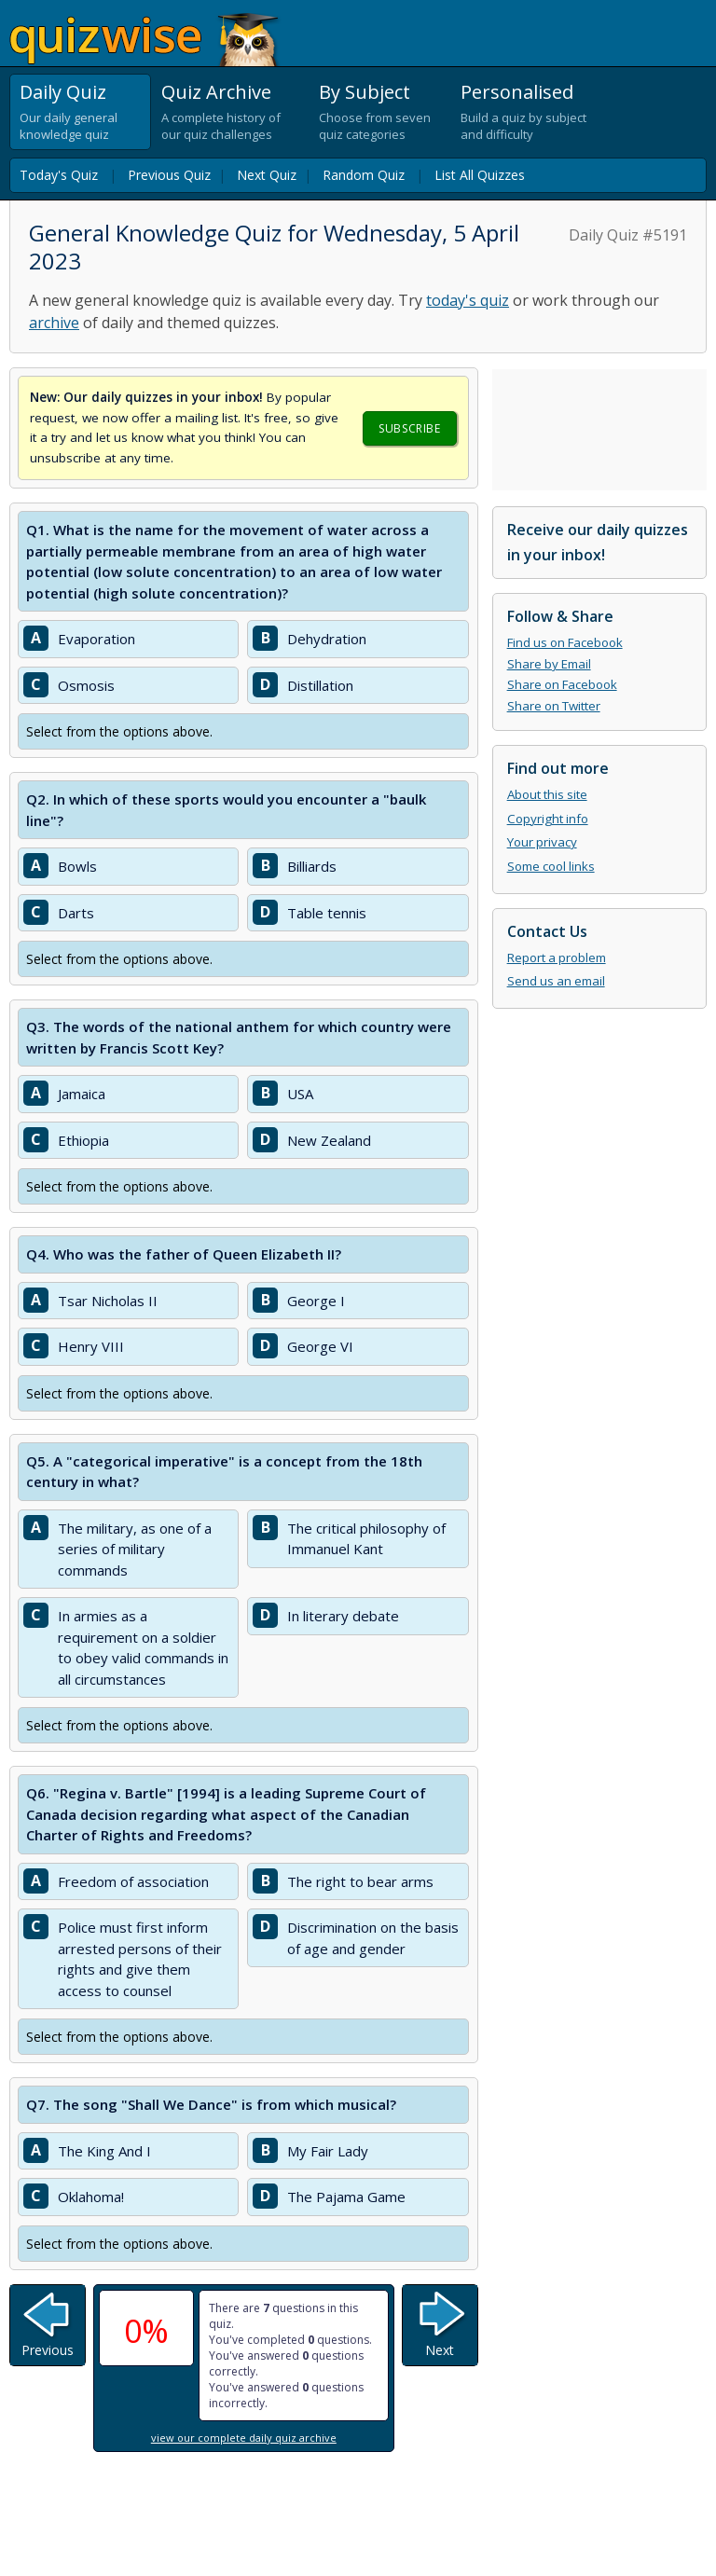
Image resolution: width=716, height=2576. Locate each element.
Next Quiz (266, 175)
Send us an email (556, 980)
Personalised (517, 91)
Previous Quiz (169, 175)
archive (54, 322)
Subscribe (409, 428)
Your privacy (542, 841)
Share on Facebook (562, 684)
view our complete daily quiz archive (244, 2438)
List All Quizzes (479, 175)
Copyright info (547, 818)
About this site (547, 794)
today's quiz (467, 300)
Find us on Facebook (565, 642)
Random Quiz (364, 175)
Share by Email (549, 663)
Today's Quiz (59, 175)
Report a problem (556, 957)
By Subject (364, 91)
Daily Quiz (63, 91)
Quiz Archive (216, 91)
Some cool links (551, 866)
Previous (47, 2350)
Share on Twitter (553, 705)
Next (439, 2350)
